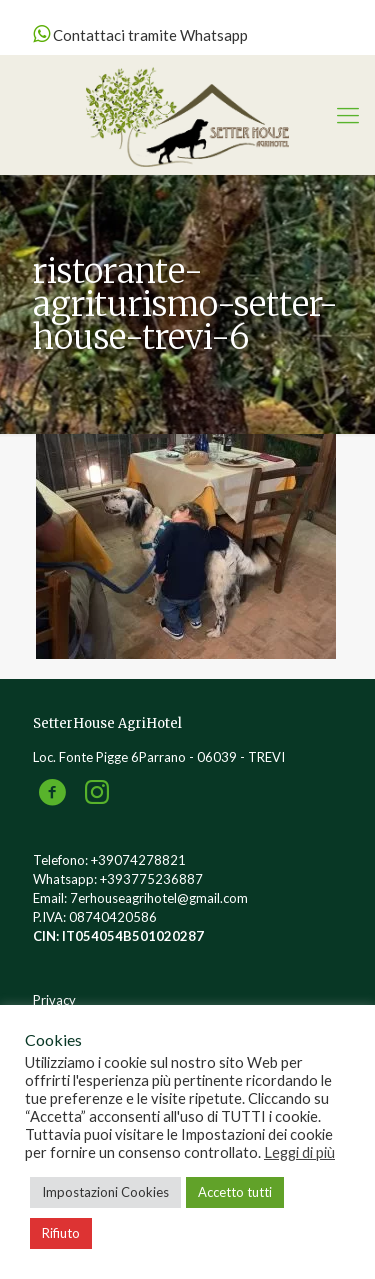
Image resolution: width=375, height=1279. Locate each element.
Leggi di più (299, 1152)
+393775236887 (151, 879)
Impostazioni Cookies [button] (105, 1192)
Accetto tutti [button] (235, 1192)
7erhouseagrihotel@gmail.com (159, 898)
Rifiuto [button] (61, 1233)
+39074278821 (138, 860)
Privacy (54, 1000)
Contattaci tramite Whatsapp (140, 35)
